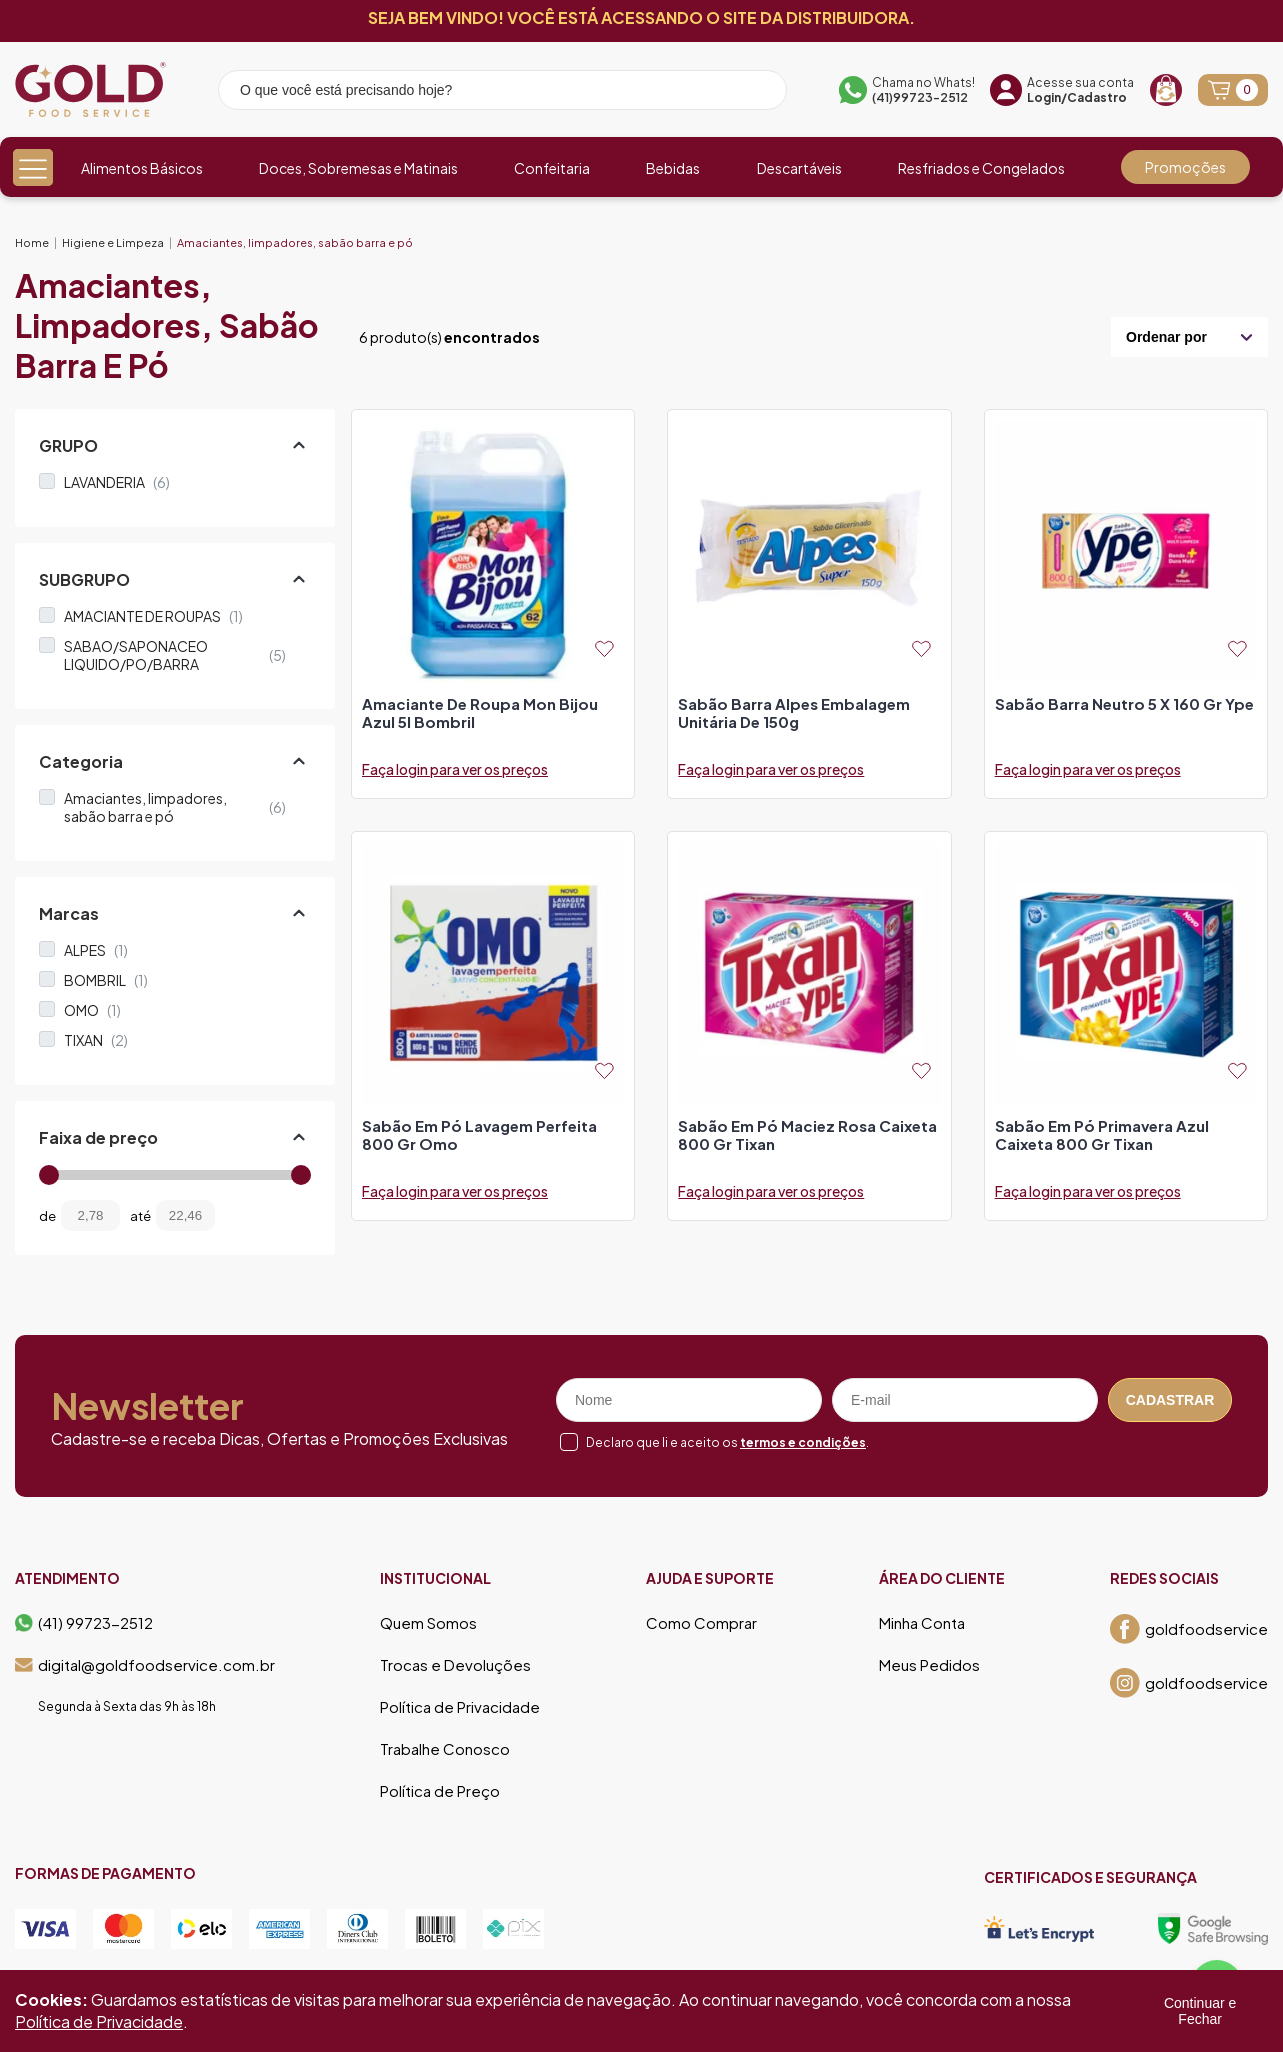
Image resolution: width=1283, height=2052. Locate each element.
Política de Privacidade (460, 1707)
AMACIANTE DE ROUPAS (153, 616)
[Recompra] (1166, 90)
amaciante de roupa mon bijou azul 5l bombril (480, 713)
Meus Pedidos (929, 1665)
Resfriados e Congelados (981, 168)
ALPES (96, 950)
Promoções (1185, 167)
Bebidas (673, 168)
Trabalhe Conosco (445, 1749)
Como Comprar (701, 1623)
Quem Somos (428, 1623)
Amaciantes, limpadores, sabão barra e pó (295, 242)
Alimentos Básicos (142, 168)
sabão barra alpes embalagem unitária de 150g (794, 713)
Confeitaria (552, 168)
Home (32, 242)
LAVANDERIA (117, 482)
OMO (92, 1010)
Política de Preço (440, 1791)
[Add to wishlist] (604, 648)
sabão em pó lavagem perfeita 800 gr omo (479, 1135)
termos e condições (803, 1442)
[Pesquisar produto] (758, 93)
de (47, 1216)
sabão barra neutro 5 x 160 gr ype (1124, 704)
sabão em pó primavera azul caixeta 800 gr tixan (1102, 1135)
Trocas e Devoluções (455, 1665)
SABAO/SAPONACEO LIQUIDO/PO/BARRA (175, 655)
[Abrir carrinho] (1233, 90)
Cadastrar (1170, 1400)
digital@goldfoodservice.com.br (145, 1665)
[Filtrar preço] (245, 1215)
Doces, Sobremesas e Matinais (358, 168)
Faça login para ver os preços (455, 769)
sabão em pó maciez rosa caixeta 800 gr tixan (807, 1135)
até (140, 1216)
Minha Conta (922, 1623)
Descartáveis (799, 168)
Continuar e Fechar (1200, 2011)
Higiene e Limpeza (113, 242)
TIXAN (96, 1040)
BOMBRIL (106, 980)
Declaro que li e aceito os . (727, 1442)
